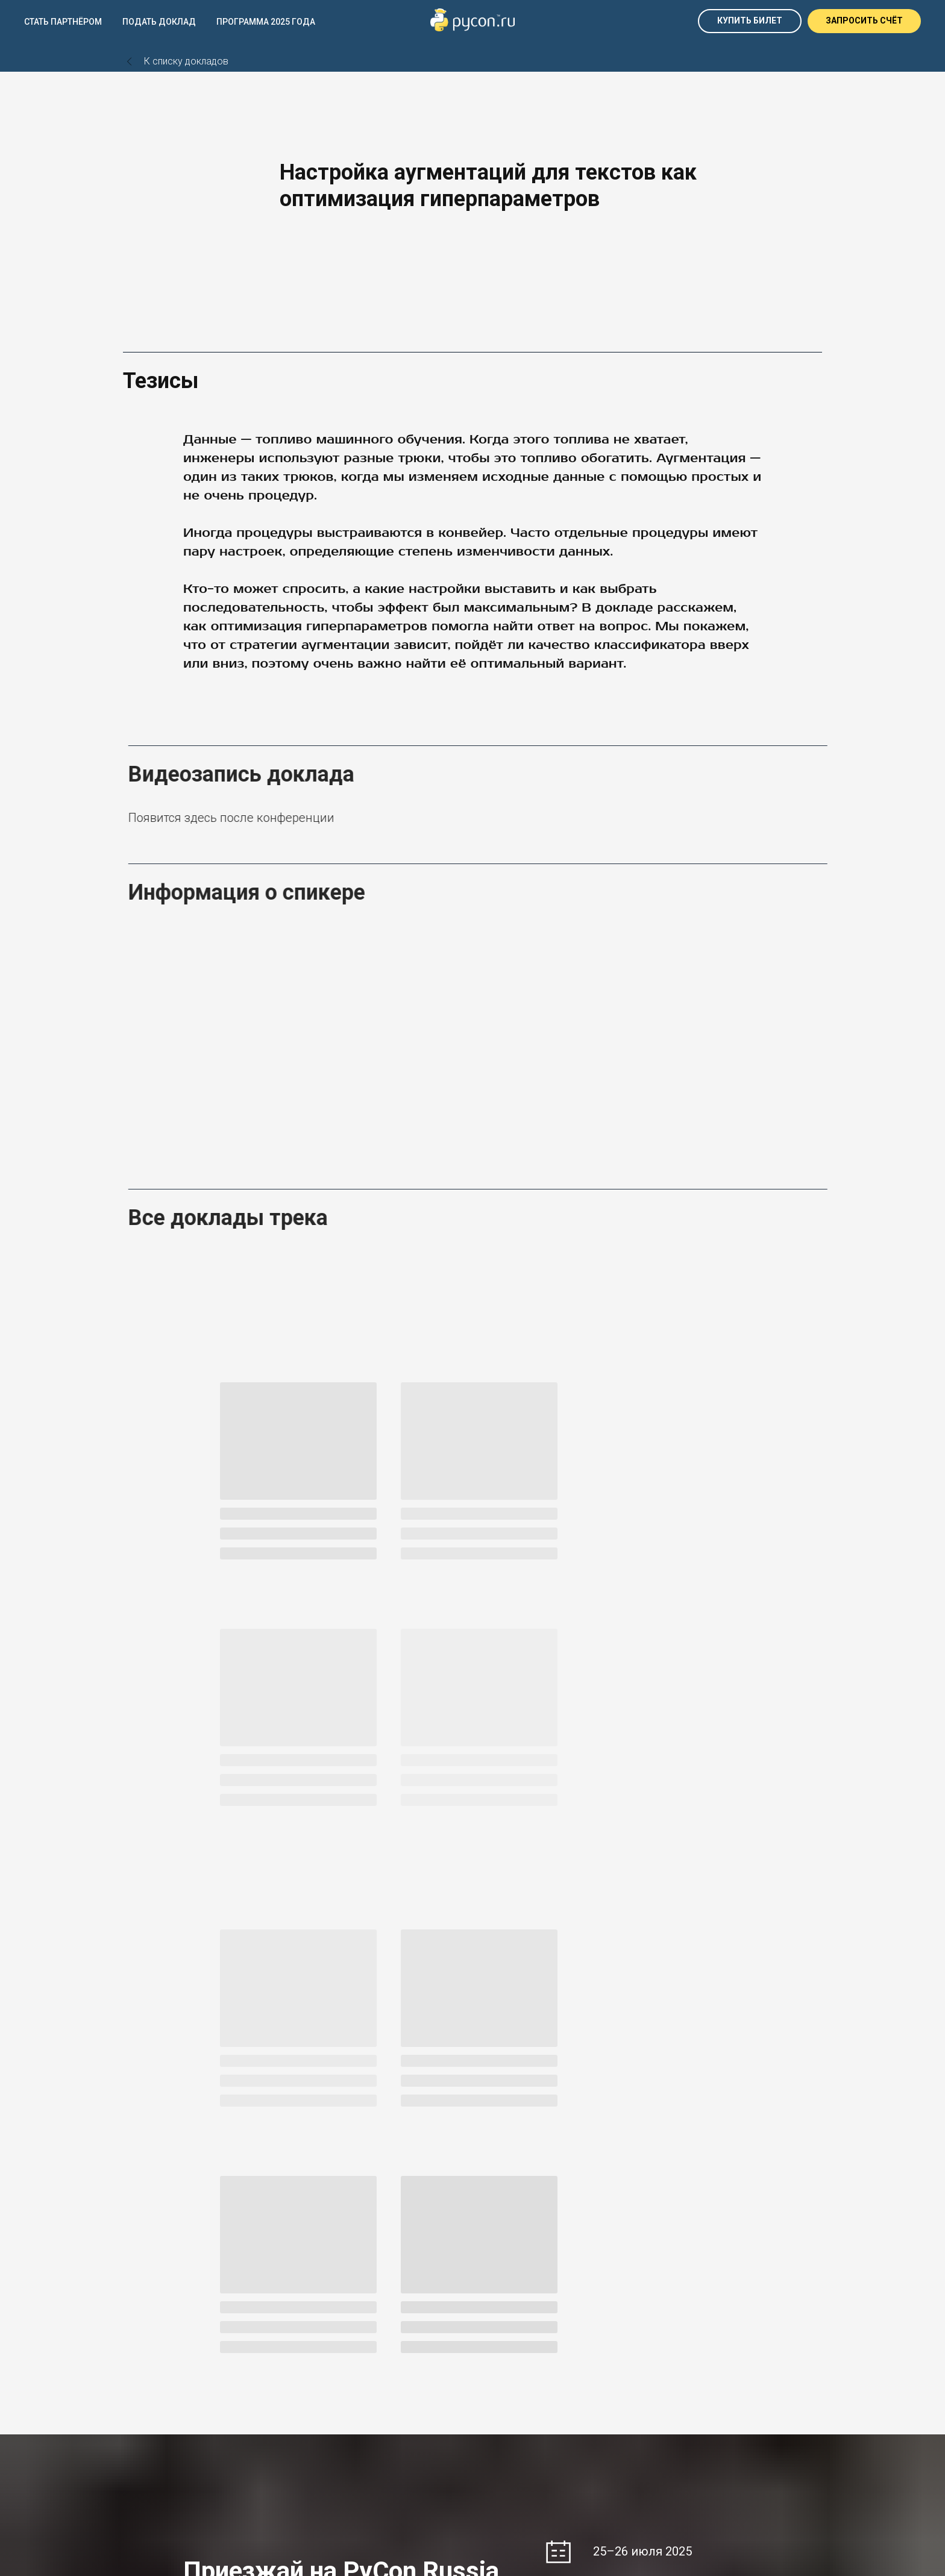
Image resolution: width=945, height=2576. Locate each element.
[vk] (150, 2426)
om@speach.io (514, 2408)
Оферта (680, 2384)
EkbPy (315, 2327)
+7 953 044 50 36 (517, 2384)
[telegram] (130, 2426)
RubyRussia (507, 2327)
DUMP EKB (143, 2312)
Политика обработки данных (722, 2408)
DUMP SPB (144, 2327)
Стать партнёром (63, 22)
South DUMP (689, 2327)
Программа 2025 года (265, 22)
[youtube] (170, 2426)
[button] (864, 21)
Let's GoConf (689, 2312)
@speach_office (515, 2396)
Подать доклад (159, 22)
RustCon (501, 2312)
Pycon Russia (330, 2312)
